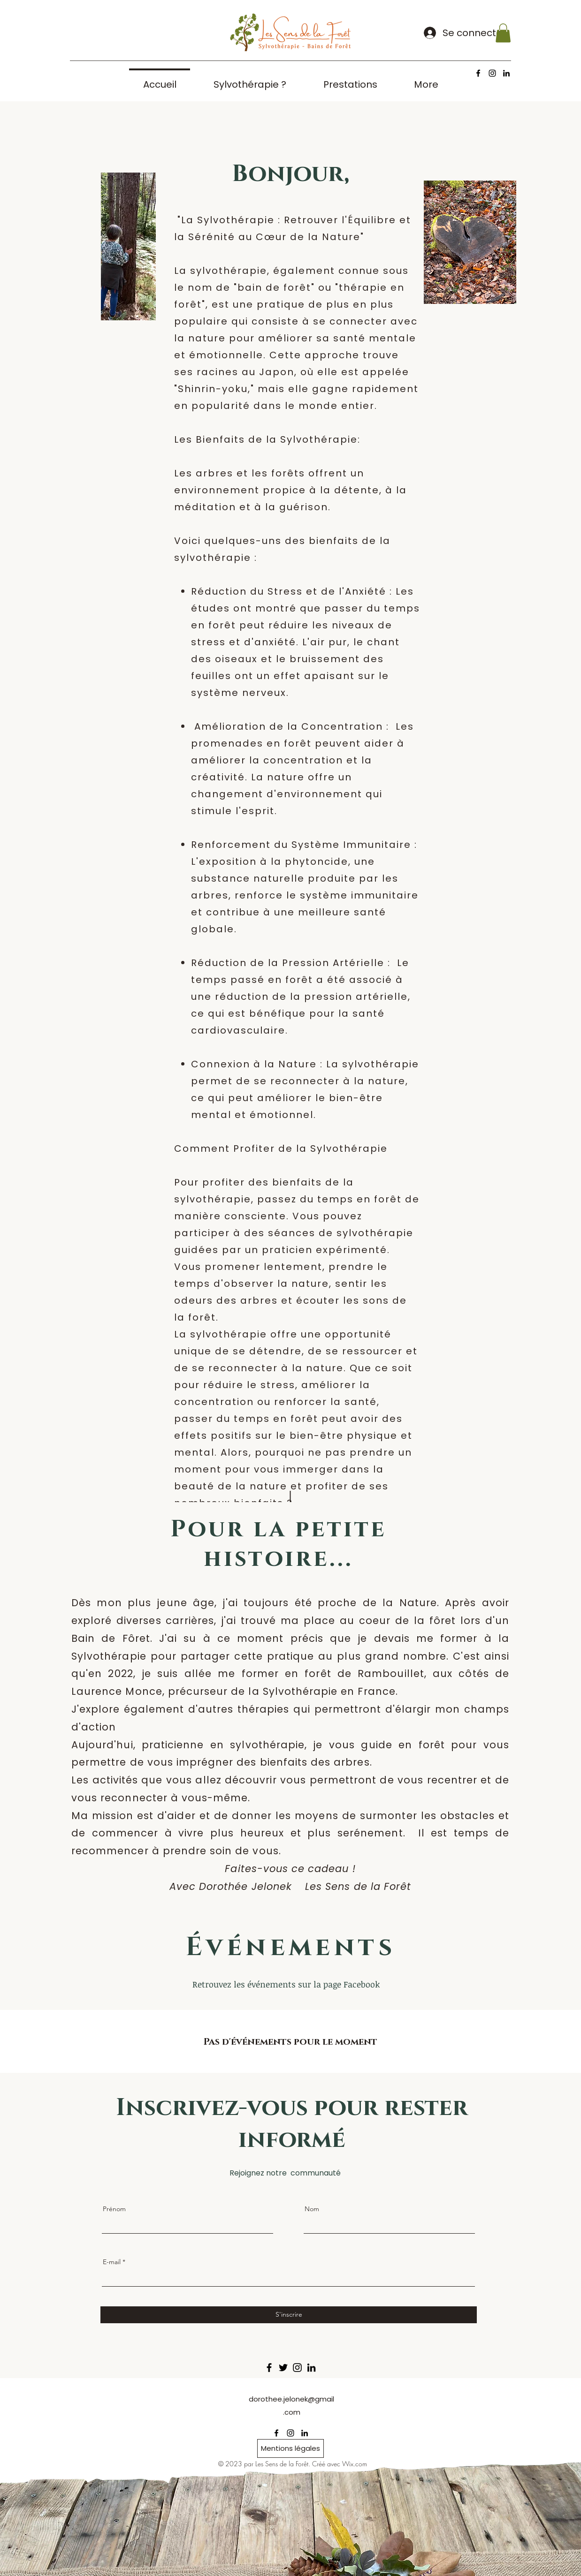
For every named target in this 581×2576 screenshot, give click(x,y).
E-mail (112, 2262)
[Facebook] (269, 2367)
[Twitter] (283, 2367)
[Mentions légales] (290, 2448)
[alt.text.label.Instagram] (492, 73)
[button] (503, 33)
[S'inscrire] (288, 2314)
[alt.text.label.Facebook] (478, 73)
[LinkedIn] (311, 2367)
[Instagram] (297, 2367)
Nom (312, 2209)
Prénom (114, 2209)
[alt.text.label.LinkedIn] (506, 73)
